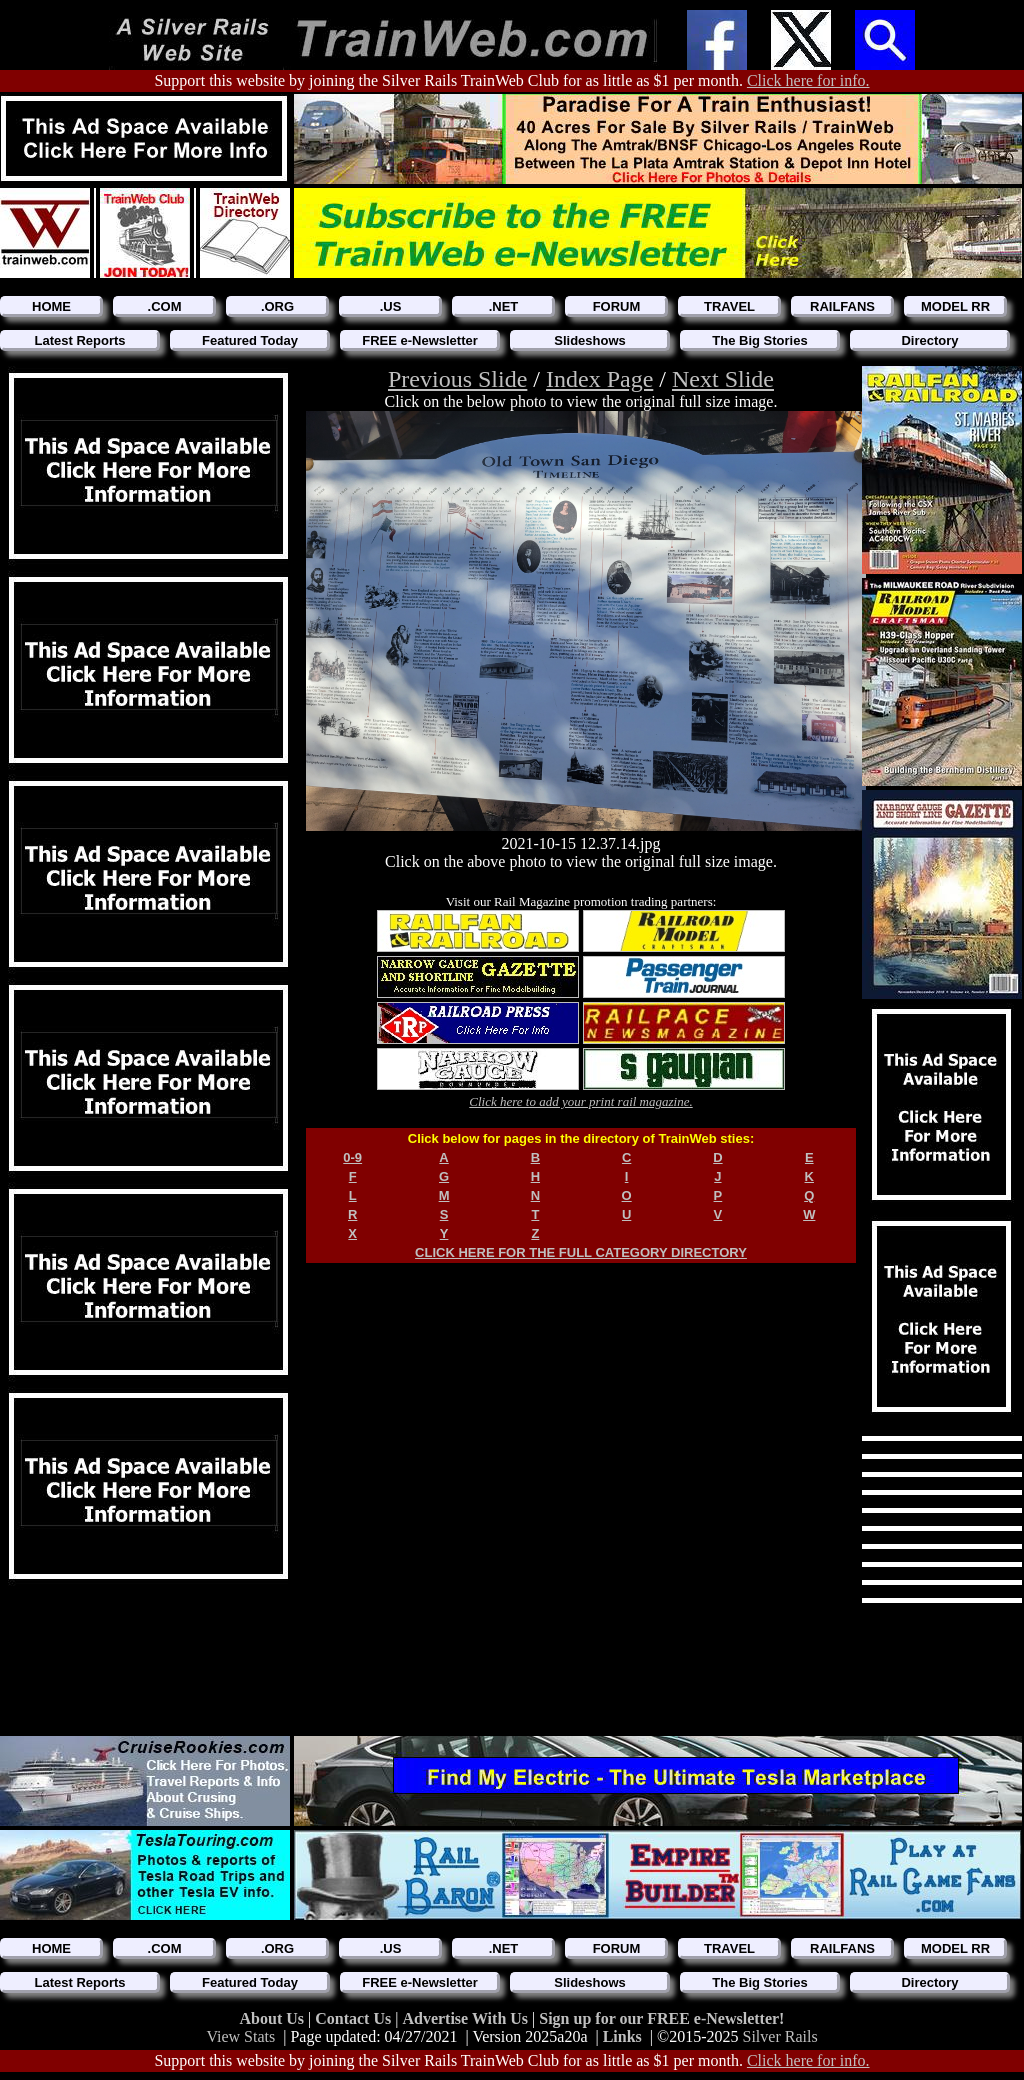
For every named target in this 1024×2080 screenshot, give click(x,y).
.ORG (277, 306)
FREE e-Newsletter (420, 340)
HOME (51, 306)
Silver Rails (780, 2036)
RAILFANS (842, 306)
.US (391, 306)
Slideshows (590, 340)
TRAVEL (729, 306)
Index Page (599, 379)
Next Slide (723, 379)
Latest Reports (79, 340)
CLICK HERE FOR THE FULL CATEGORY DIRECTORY (581, 1252)
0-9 (352, 1157)
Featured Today (250, 340)
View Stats (240, 2036)
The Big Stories (759, 340)
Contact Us (355, 2018)
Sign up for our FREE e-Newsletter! (661, 2018)
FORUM (617, 306)
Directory (929, 340)
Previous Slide (457, 379)
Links (622, 2036)
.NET (504, 306)
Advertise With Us (467, 2018)
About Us (274, 2018)
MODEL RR (955, 306)
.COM (165, 306)
